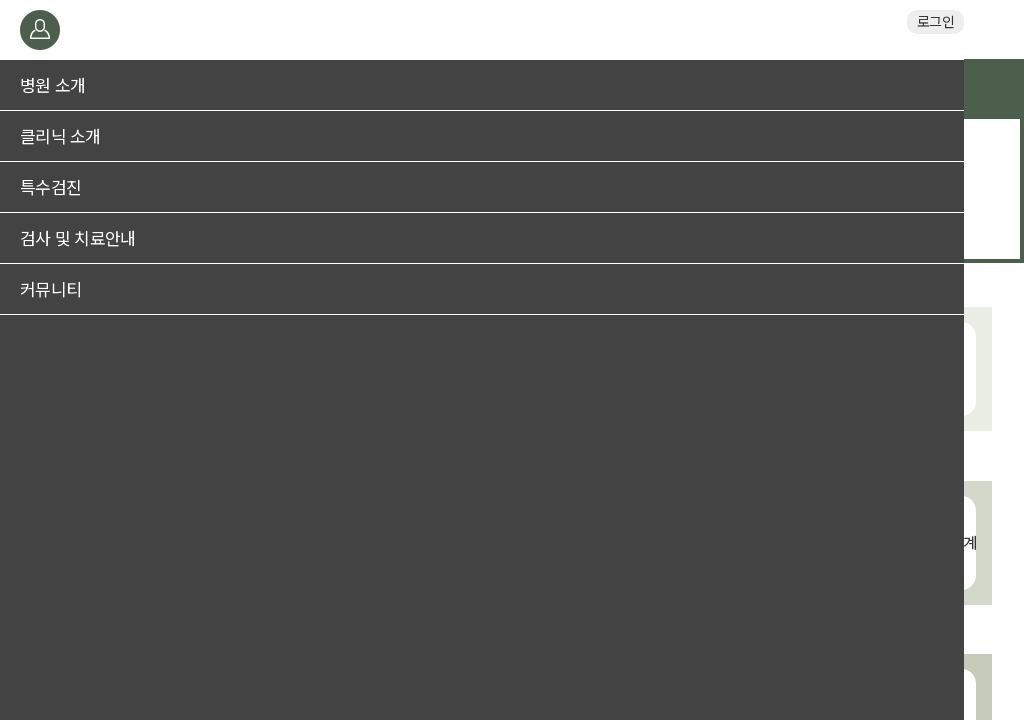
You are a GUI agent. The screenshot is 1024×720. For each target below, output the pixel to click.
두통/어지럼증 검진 (512, 231)
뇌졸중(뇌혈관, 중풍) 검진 (512, 175)
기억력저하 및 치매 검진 (512, 147)
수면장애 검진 (512, 203)
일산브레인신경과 (512, 29)
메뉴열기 (37, 29)
